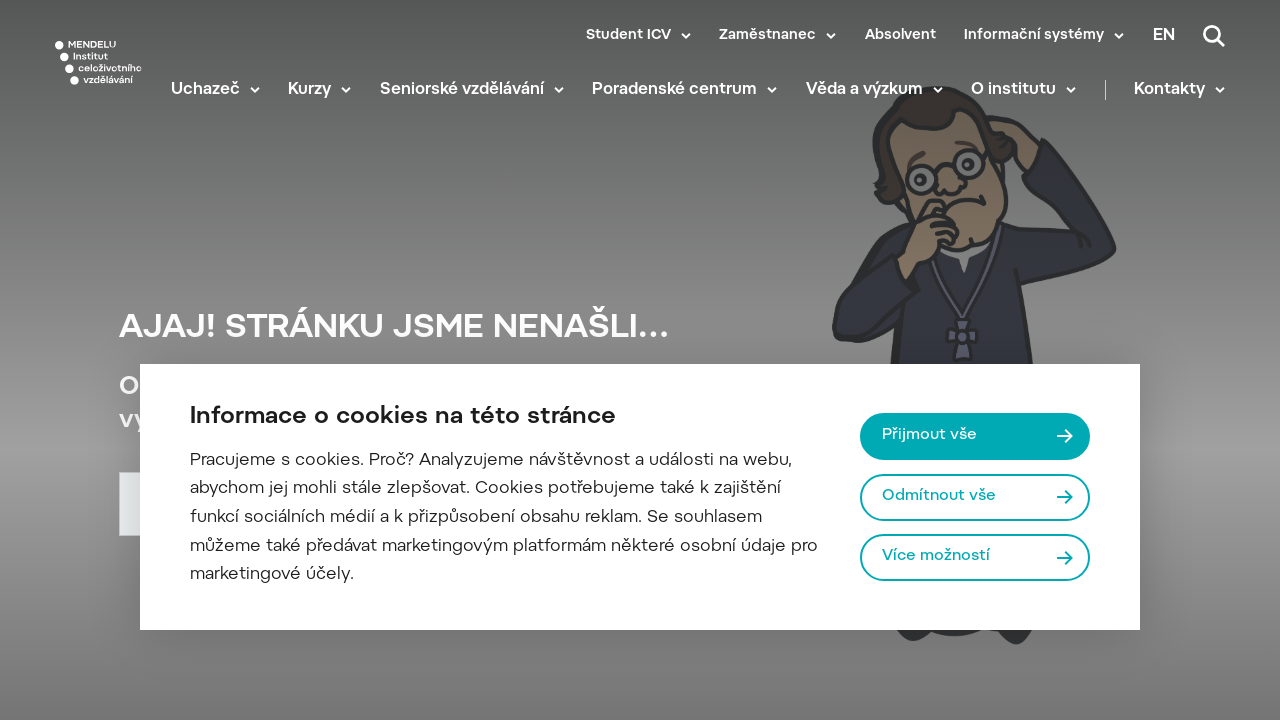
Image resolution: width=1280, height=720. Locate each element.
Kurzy (309, 90)
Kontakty (1169, 90)
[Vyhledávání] (1214, 36)
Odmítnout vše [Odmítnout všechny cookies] (939, 496)
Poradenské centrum (674, 90)
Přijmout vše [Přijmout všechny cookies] (929, 435)
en (1164, 36)
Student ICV (628, 36)
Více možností (936, 556)
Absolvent (900, 36)
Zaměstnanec (767, 36)
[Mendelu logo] (98, 62)
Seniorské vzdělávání (462, 90)
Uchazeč (205, 90)
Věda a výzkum (864, 90)
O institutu (1013, 90)
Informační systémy (1034, 36)
